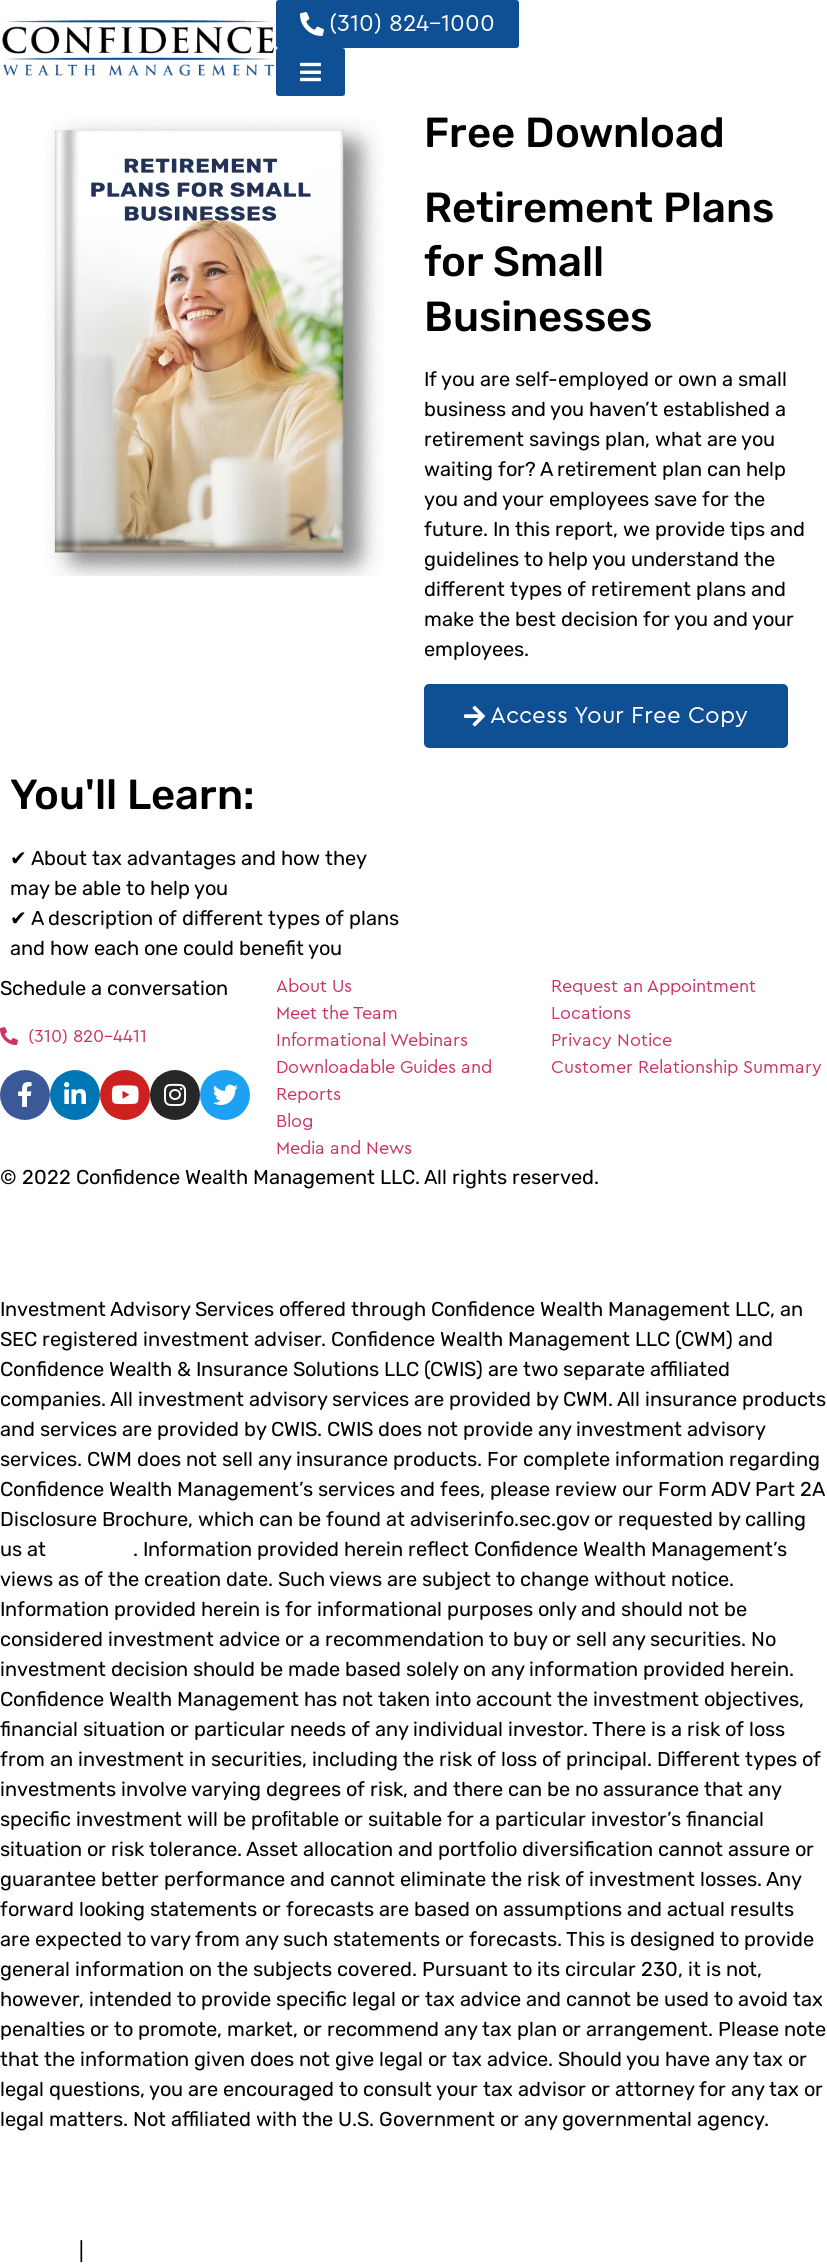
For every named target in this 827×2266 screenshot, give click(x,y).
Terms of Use (34, 2254)
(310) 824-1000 (92, 1552)
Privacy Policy (131, 2254)
